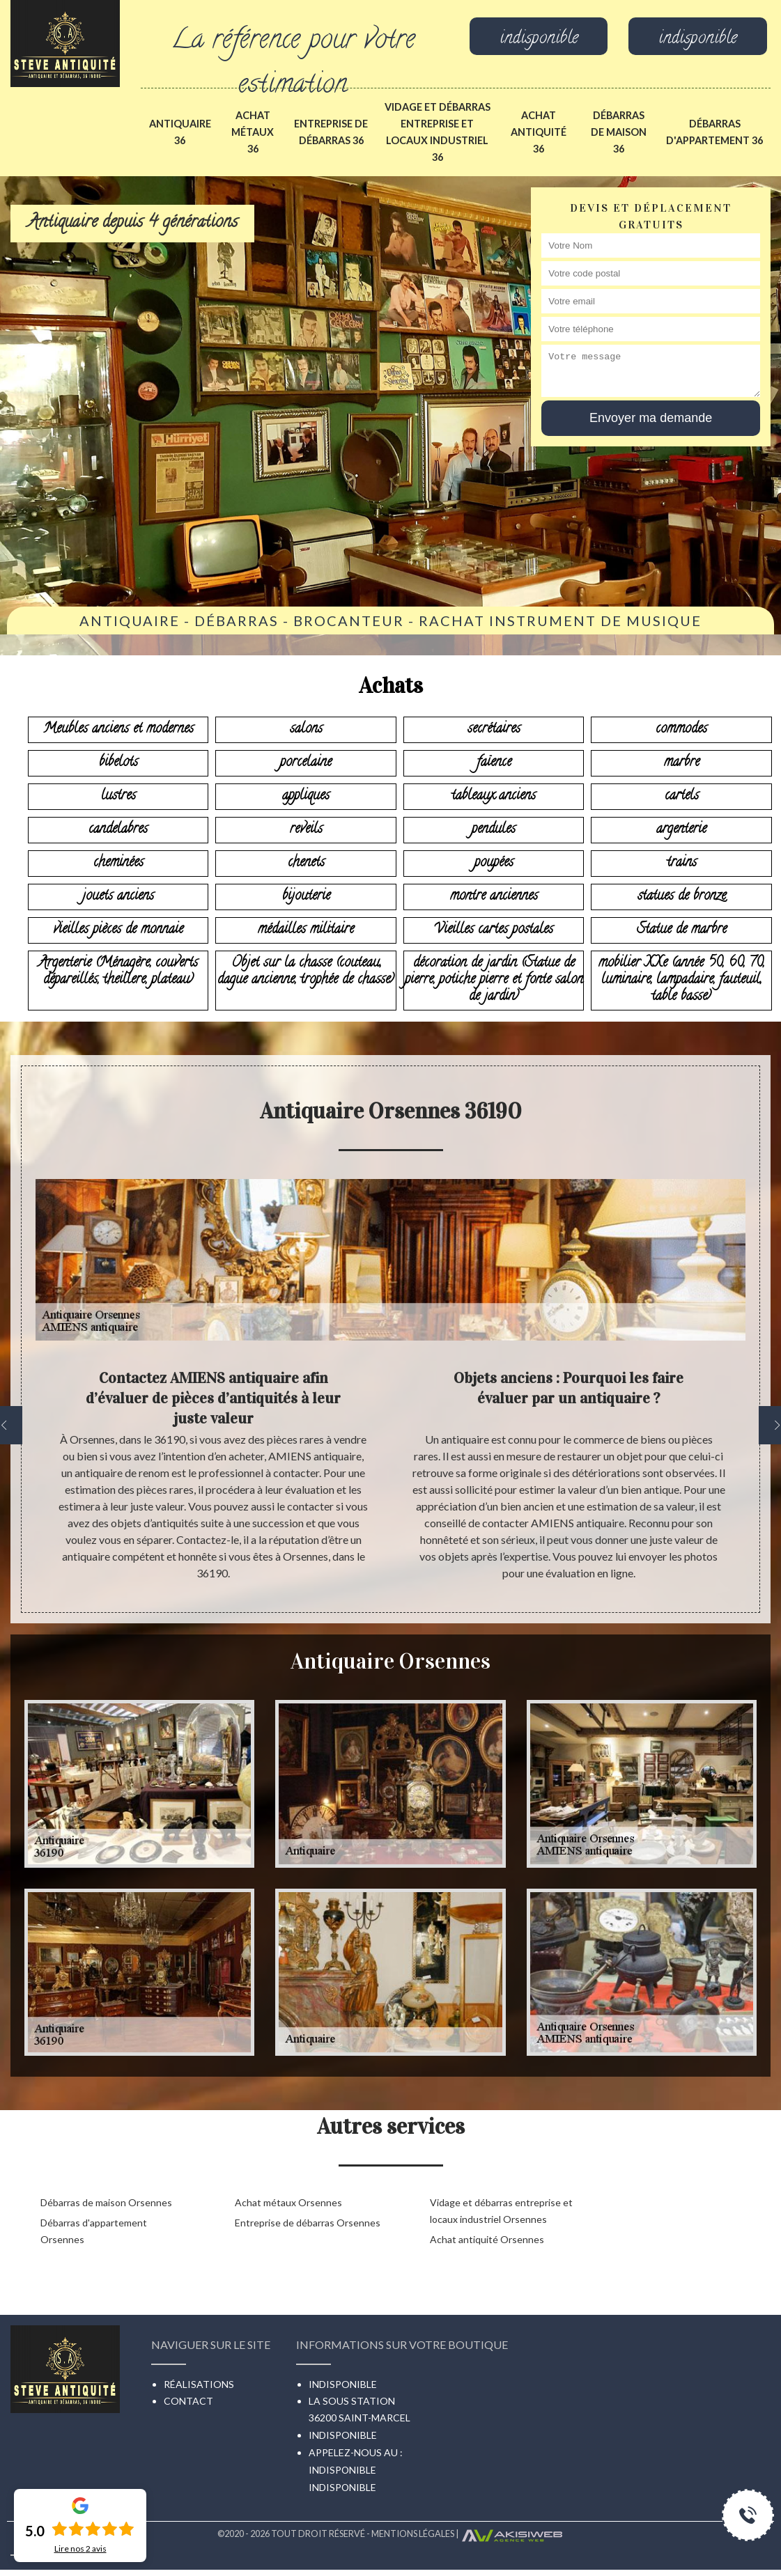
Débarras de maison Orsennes (106, 2202)
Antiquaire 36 (180, 132)
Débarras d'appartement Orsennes (93, 2231)
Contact (188, 2401)
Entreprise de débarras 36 (331, 132)
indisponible (539, 39)
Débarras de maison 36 (619, 132)
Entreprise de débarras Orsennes (307, 2222)
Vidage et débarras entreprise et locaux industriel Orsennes (501, 2210)
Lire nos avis (80, 2549)
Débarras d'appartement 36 (714, 132)
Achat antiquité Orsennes (487, 2239)
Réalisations (199, 2384)
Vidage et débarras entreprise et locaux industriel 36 (437, 132)
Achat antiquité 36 (538, 132)
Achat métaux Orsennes (288, 2202)
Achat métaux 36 (252, 132)
